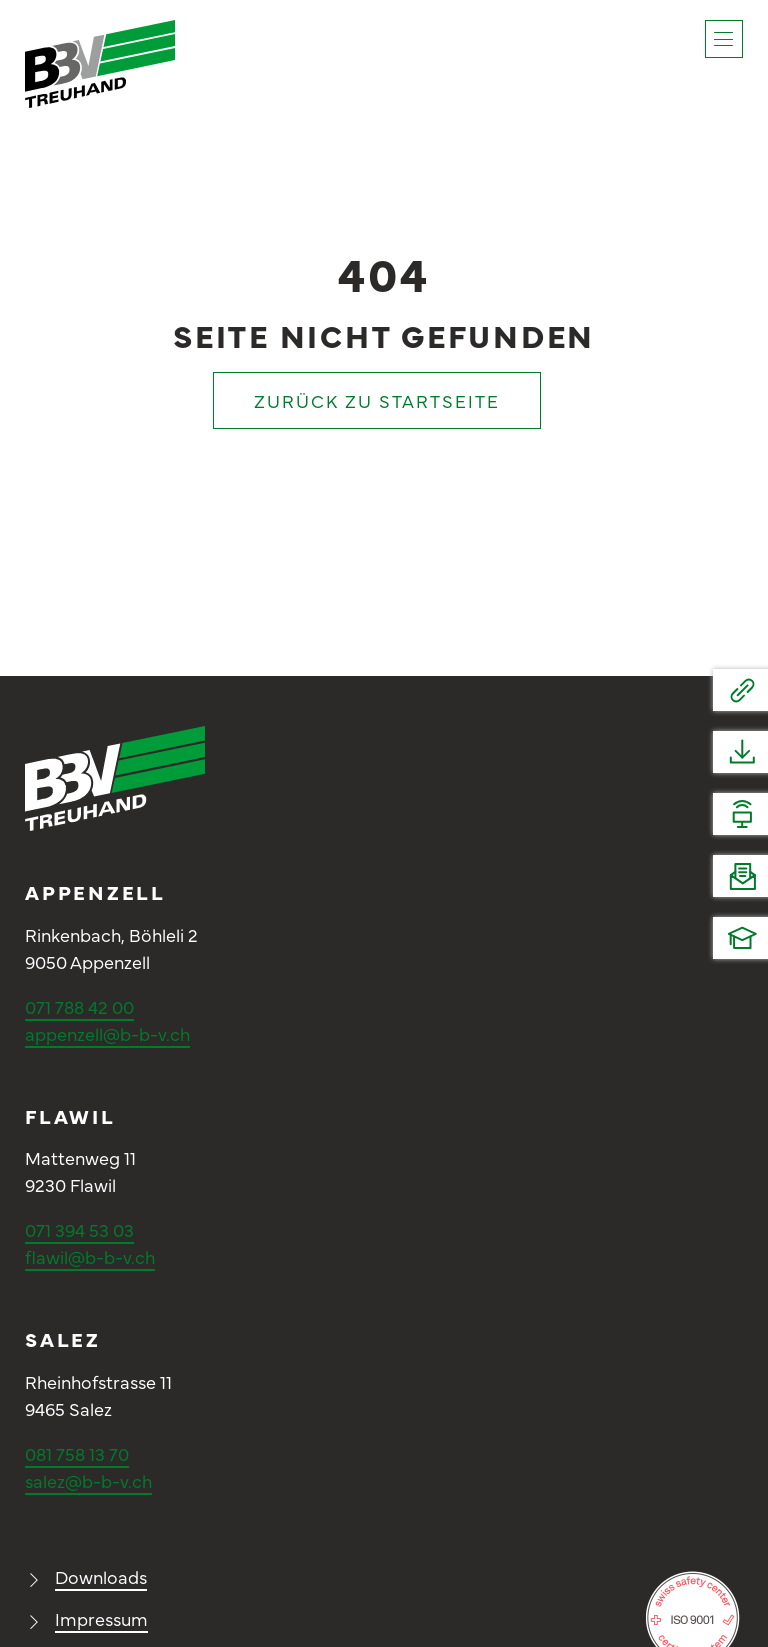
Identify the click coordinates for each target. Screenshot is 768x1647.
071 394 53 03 (79, 1229)
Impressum (101, 1618)
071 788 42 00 (79, 1006)
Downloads (101, 1576)
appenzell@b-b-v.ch (107, 1033)
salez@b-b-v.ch (88, 1480)
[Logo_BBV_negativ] (115, 734)
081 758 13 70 (77, 1453)
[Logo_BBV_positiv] (100, 28)
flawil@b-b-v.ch (90, 1256)
